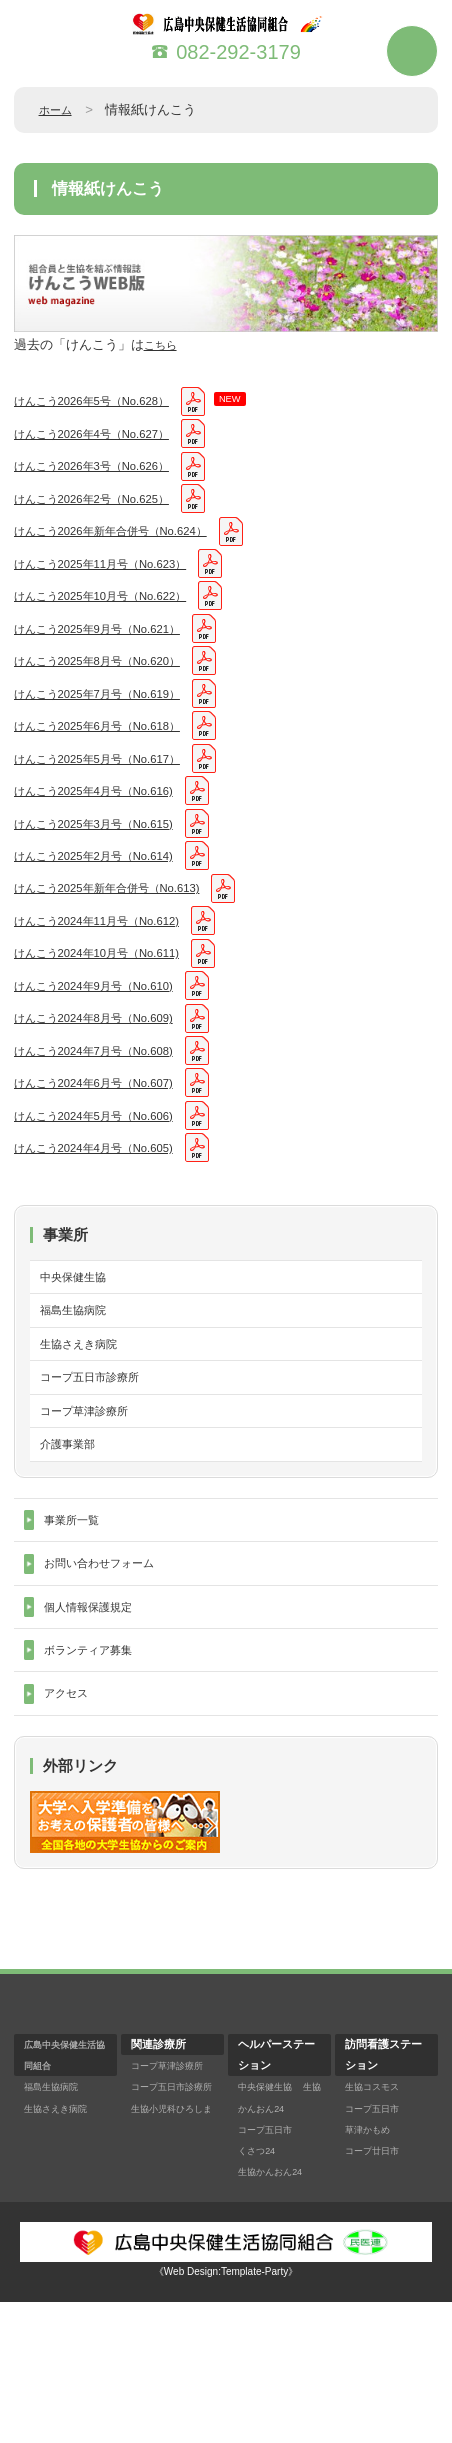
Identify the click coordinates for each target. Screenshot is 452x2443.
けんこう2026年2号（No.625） (105, 512)
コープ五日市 (271, 2270)
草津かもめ (372, 2270)
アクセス (70, 1832)
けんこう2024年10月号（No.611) (111, 1023)
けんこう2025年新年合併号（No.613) (124, 950)
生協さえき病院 (85, 1450)
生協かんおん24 (277, 2249)
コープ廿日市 (378, 2291)
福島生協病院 (79, 1412)
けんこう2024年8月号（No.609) (108, 1096)
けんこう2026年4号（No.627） (105, 439)
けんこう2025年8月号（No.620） (112, 694)
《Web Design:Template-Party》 (226, 2412)
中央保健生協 (79, 1375)
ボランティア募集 (96, 1784)
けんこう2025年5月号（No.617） (112, 804)
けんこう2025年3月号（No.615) (108, 877)
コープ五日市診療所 (98, 1487)
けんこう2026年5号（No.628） (105, 402)
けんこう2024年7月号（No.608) (108, 1132)
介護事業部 (72, 1562)
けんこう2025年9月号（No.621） (112, 658)
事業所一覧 (76, 1642)
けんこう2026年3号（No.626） (105, 475)
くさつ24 (260, 2291)
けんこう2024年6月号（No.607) (108, 1169)
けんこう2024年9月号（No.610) (108, 1059)
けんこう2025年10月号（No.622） (116, 621)
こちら (163, 344)
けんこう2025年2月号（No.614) (108, 913)
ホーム (58, 109)
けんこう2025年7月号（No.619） (112, 731)
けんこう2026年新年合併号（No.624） (128, 548)
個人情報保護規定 (96, 1737)
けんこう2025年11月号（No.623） (116, 585)
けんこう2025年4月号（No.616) (108, 840)
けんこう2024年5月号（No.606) (108, 1205)
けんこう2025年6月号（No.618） (112, 767)
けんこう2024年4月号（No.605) (108, 1242)
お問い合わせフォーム (109, 1689)
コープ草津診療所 (92, 1525)
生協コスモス (378, 2228)
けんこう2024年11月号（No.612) (111, 986)
